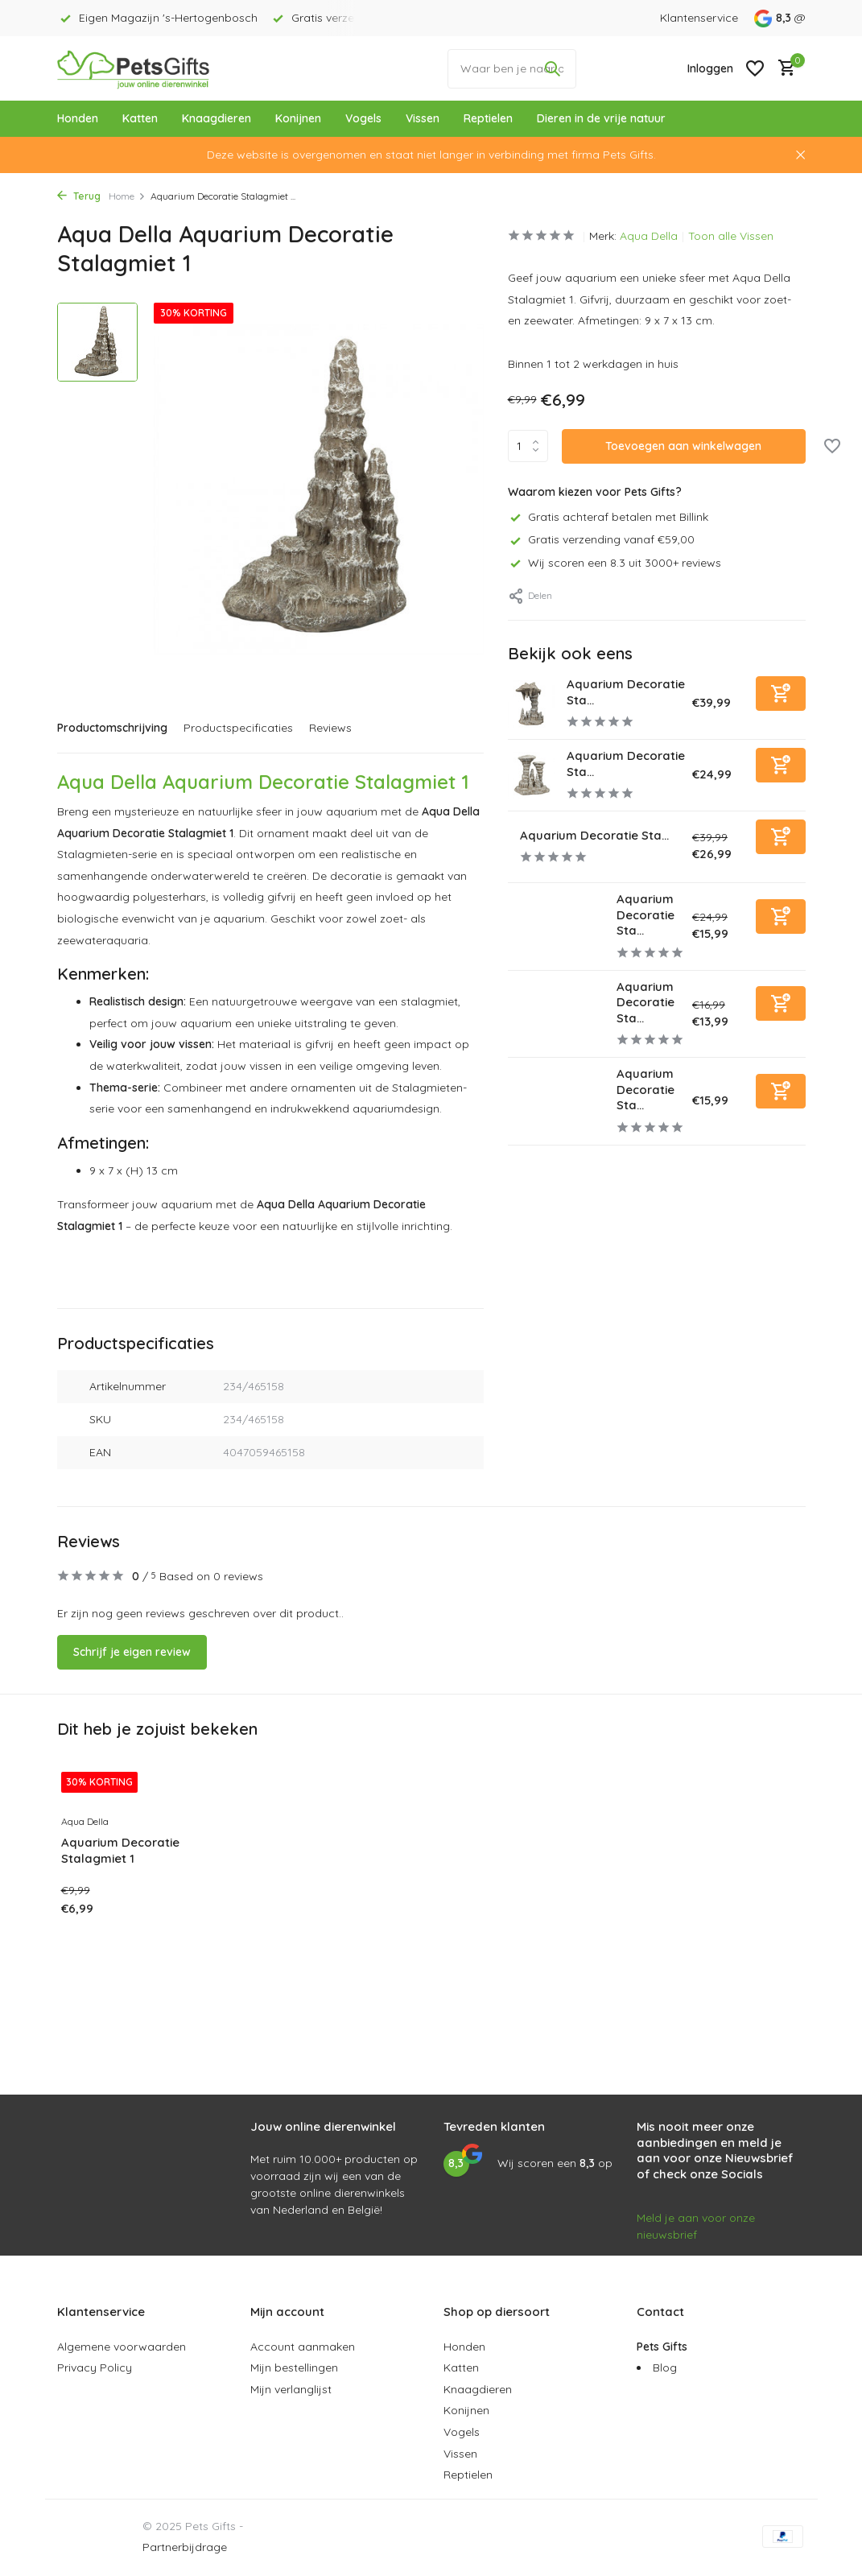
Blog (665, 2367)
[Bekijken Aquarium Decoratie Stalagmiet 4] (508, 847)
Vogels (363, 118)
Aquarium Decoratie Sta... (595, 835)
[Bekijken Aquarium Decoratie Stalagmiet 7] (556, 1100)
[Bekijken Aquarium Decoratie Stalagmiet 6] (556, 1014)
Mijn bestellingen (294, 2367)
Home (127, 196)
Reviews (330, 727)
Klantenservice (699, 17)
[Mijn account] (710, 68)
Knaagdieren (216, 118)
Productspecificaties (238, 727)
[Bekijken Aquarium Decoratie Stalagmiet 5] (531, 704)
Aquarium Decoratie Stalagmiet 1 (120, 1850)
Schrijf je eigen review (132, 1652)
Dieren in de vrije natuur (601, 118)
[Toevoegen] (781, 693)
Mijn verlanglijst (291, 2389)
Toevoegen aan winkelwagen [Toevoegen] (683, 446)
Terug (79, 196)
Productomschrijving (112, 727)
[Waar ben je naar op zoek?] (511, 69)
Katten (140, 118)
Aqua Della (649, 236)
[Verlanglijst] (755, 68)
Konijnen (298, 118)
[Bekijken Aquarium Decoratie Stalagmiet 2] (556, 926)
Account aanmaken (302, 2346)
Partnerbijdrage (184, 2547)
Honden (77, 118)
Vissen (422, 118)
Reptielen (488, 118)
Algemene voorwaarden (121, 2346)
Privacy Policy (94, 2367)
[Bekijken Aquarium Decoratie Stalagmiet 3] (531, 775)
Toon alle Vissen (730, 236)
